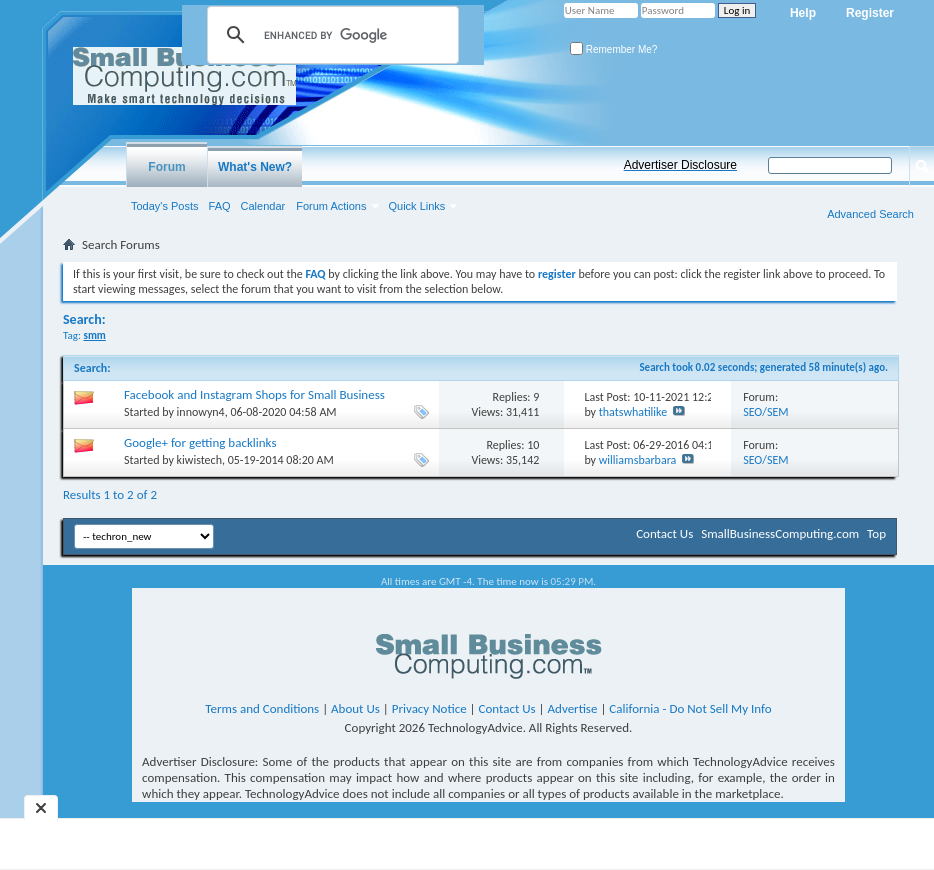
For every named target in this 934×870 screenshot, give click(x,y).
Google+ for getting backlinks (200, 442)
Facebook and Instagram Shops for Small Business (254, 394)
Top (876, 533)
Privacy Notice (429, 708)
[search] (330, 35)
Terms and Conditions (262, 708)
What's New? (255, 167)
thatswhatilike (633, 412)
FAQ (220, 206)
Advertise (573, 708)
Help (803, 13)
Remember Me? (613, 49)
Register (870, 13)
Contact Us (664, 533)
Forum (166, 167)
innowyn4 (201, 412)
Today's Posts (165, 206)
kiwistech (199, 460)
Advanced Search (870, 214)
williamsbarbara (638, 460)
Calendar (263, 206)
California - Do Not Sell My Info (690, 708)
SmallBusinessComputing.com (780, 533)
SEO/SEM (765, 412)
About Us (355, 708)
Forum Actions (331, 206)
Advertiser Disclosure (680, 165)
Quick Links (417, 206)
